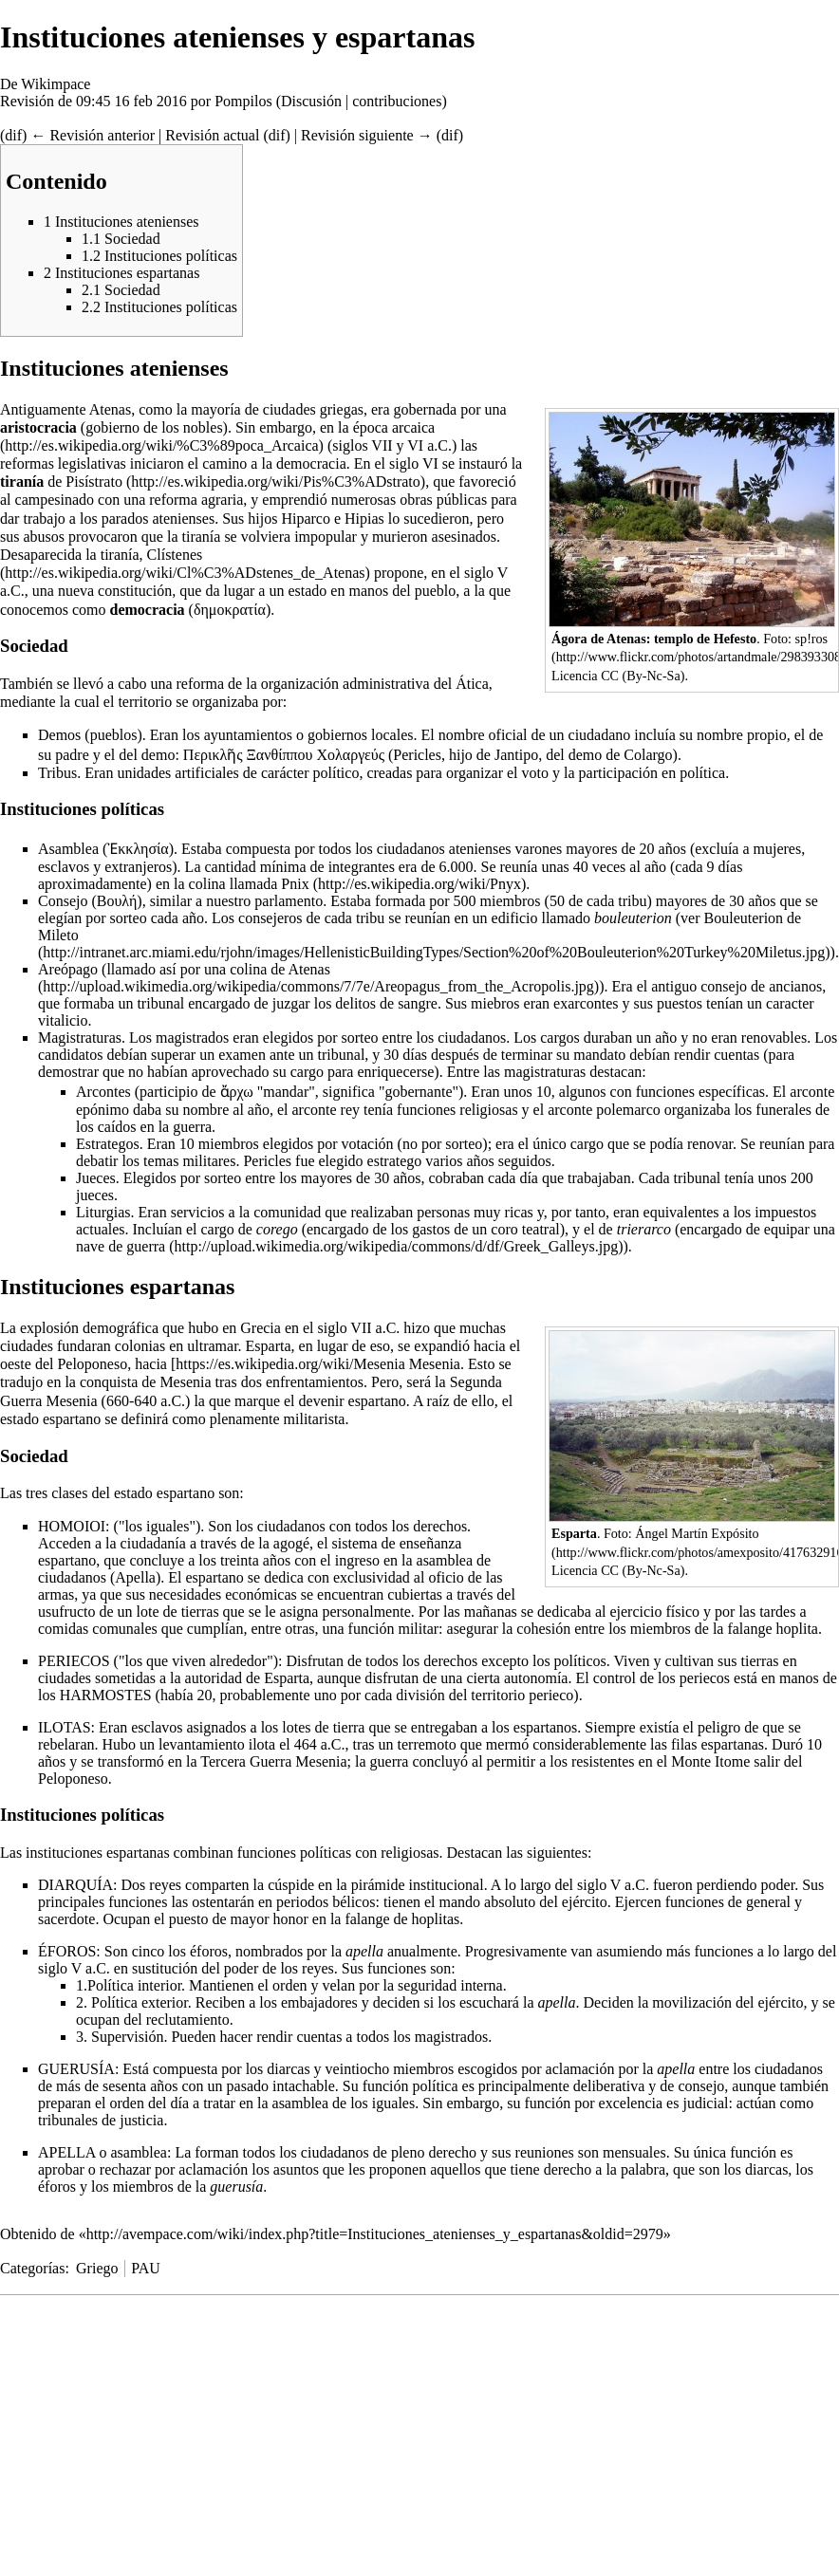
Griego (97, 2268)
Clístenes (175, 555)
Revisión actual (212, 135)
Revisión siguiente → (367, 135)
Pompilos (242, 101)
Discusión (311, 101)
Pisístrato (93, 481)
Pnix (294, 884)
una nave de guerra (455, 1237)
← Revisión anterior (92, 135)
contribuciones (396, 101)
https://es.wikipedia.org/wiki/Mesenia (290, 1364)
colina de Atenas (280, 969)
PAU (145, 2268)
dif (13, 135)
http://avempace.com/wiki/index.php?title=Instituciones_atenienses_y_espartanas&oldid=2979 (374, 2234)
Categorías (32, 2268)
